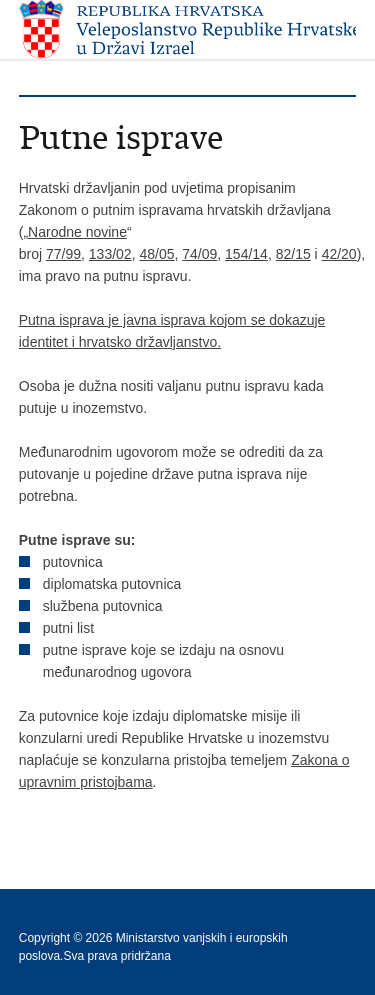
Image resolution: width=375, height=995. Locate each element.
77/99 (63, 254)
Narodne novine (77, 232)
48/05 (156, 254)
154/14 (246, 254)
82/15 (293, 254)
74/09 (199, 254)
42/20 (339, 254)
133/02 (110, 254)
